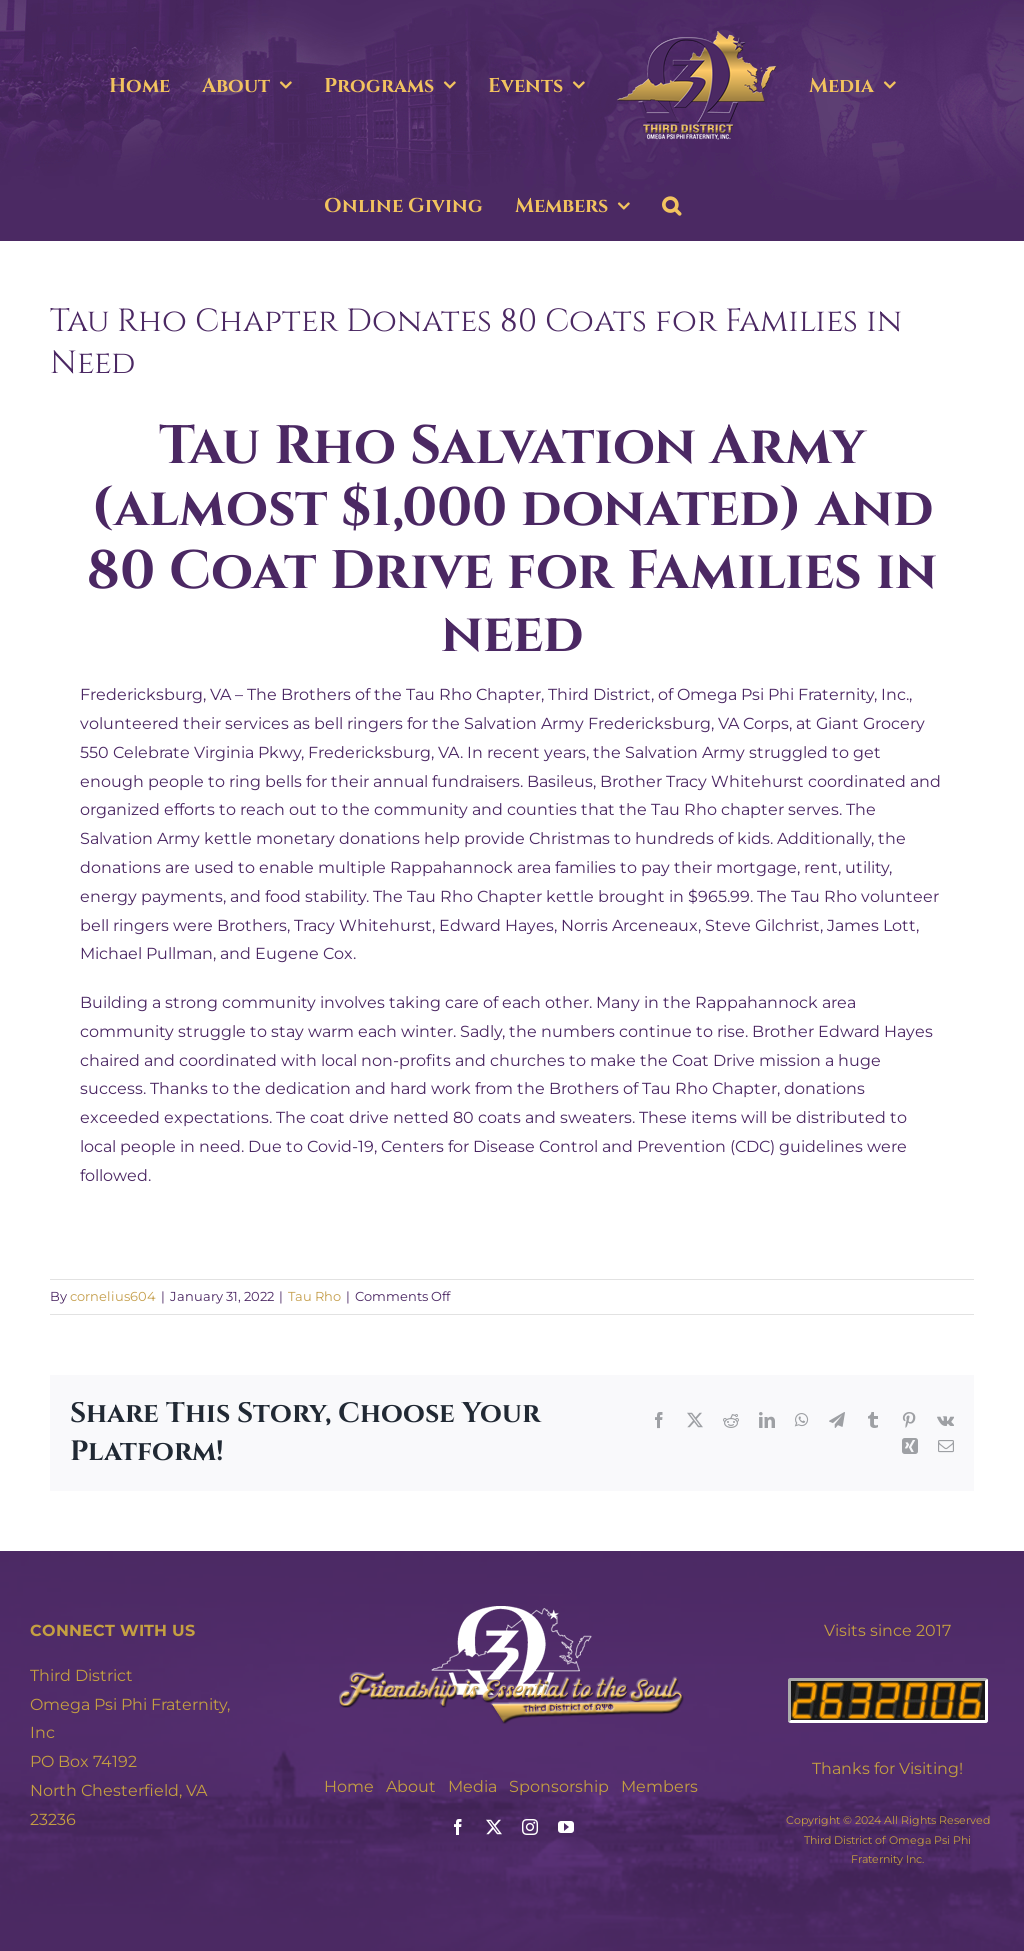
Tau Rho (314, 1296)
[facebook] (458, 1827)
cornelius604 (113, 1296)
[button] (671, 206)
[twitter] (494, 1827)
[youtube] (566, 1827)
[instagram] (530, 1827)
